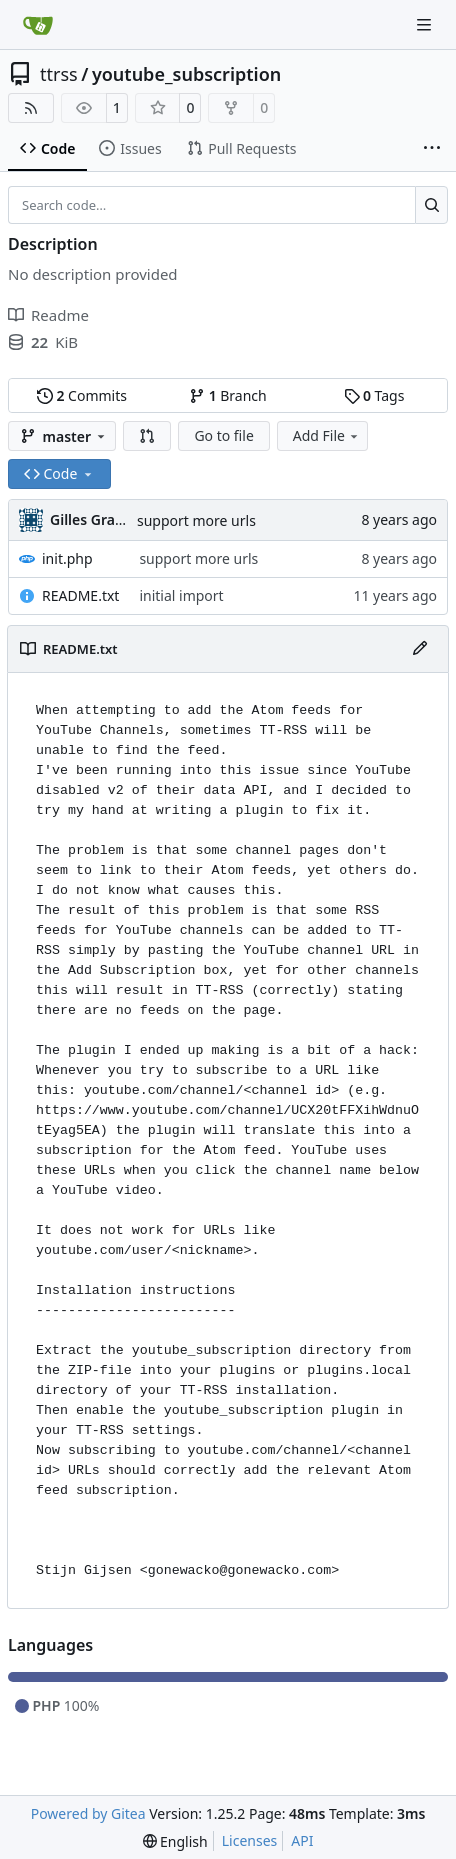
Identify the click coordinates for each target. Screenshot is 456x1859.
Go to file (223, 435)
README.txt (80, 595)
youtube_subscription (186, 74)
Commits (82, 395)
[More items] (432, 149)
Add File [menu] (327, 435)
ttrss (59, 74)
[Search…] (431, 205)
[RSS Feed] (31, 108)
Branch (228, 395)
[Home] (38, 25)
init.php (67, 558)
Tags (374, 395)
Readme (48, 315)
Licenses (250, 1840)
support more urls (196, 520)
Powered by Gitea (88, 1813)
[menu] (175, 1841)
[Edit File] (420, 649)
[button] (147, 436)
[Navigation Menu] (426, 24)
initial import (181, 595)
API (302, 1840)
